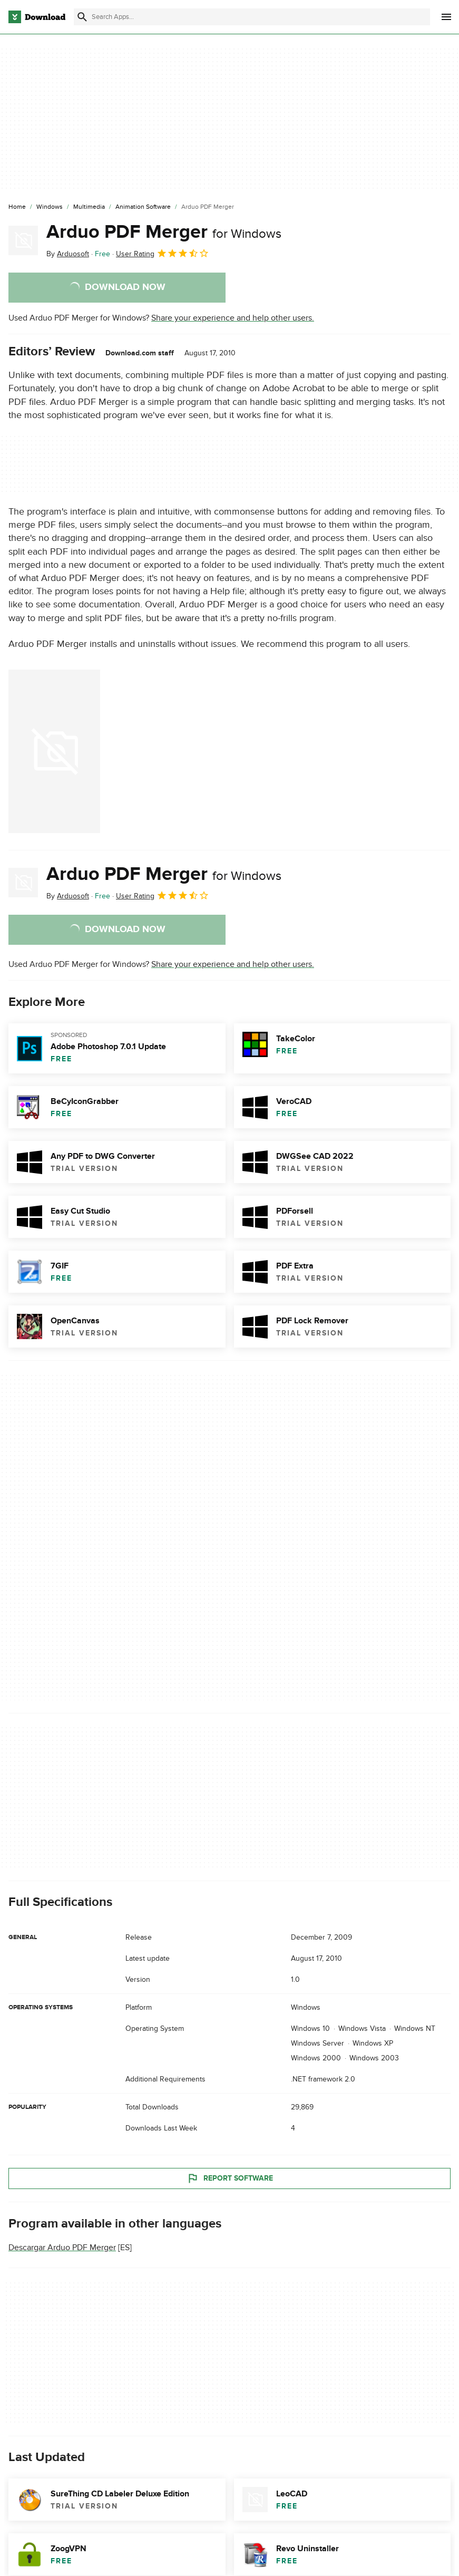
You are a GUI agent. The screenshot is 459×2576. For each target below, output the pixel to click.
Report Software (230, 2178)
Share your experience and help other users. (232, 318)
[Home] (17, 207)
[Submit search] (82, 16)
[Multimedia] (89, 207)
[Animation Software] (143, 207)
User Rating (162, 253)
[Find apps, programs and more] (252, 16)
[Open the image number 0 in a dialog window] (54, 751)
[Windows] (49, 207)
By (67, 253)
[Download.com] (36, 17)
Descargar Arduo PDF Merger (62, 2248)
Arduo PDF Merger (163, 232)
